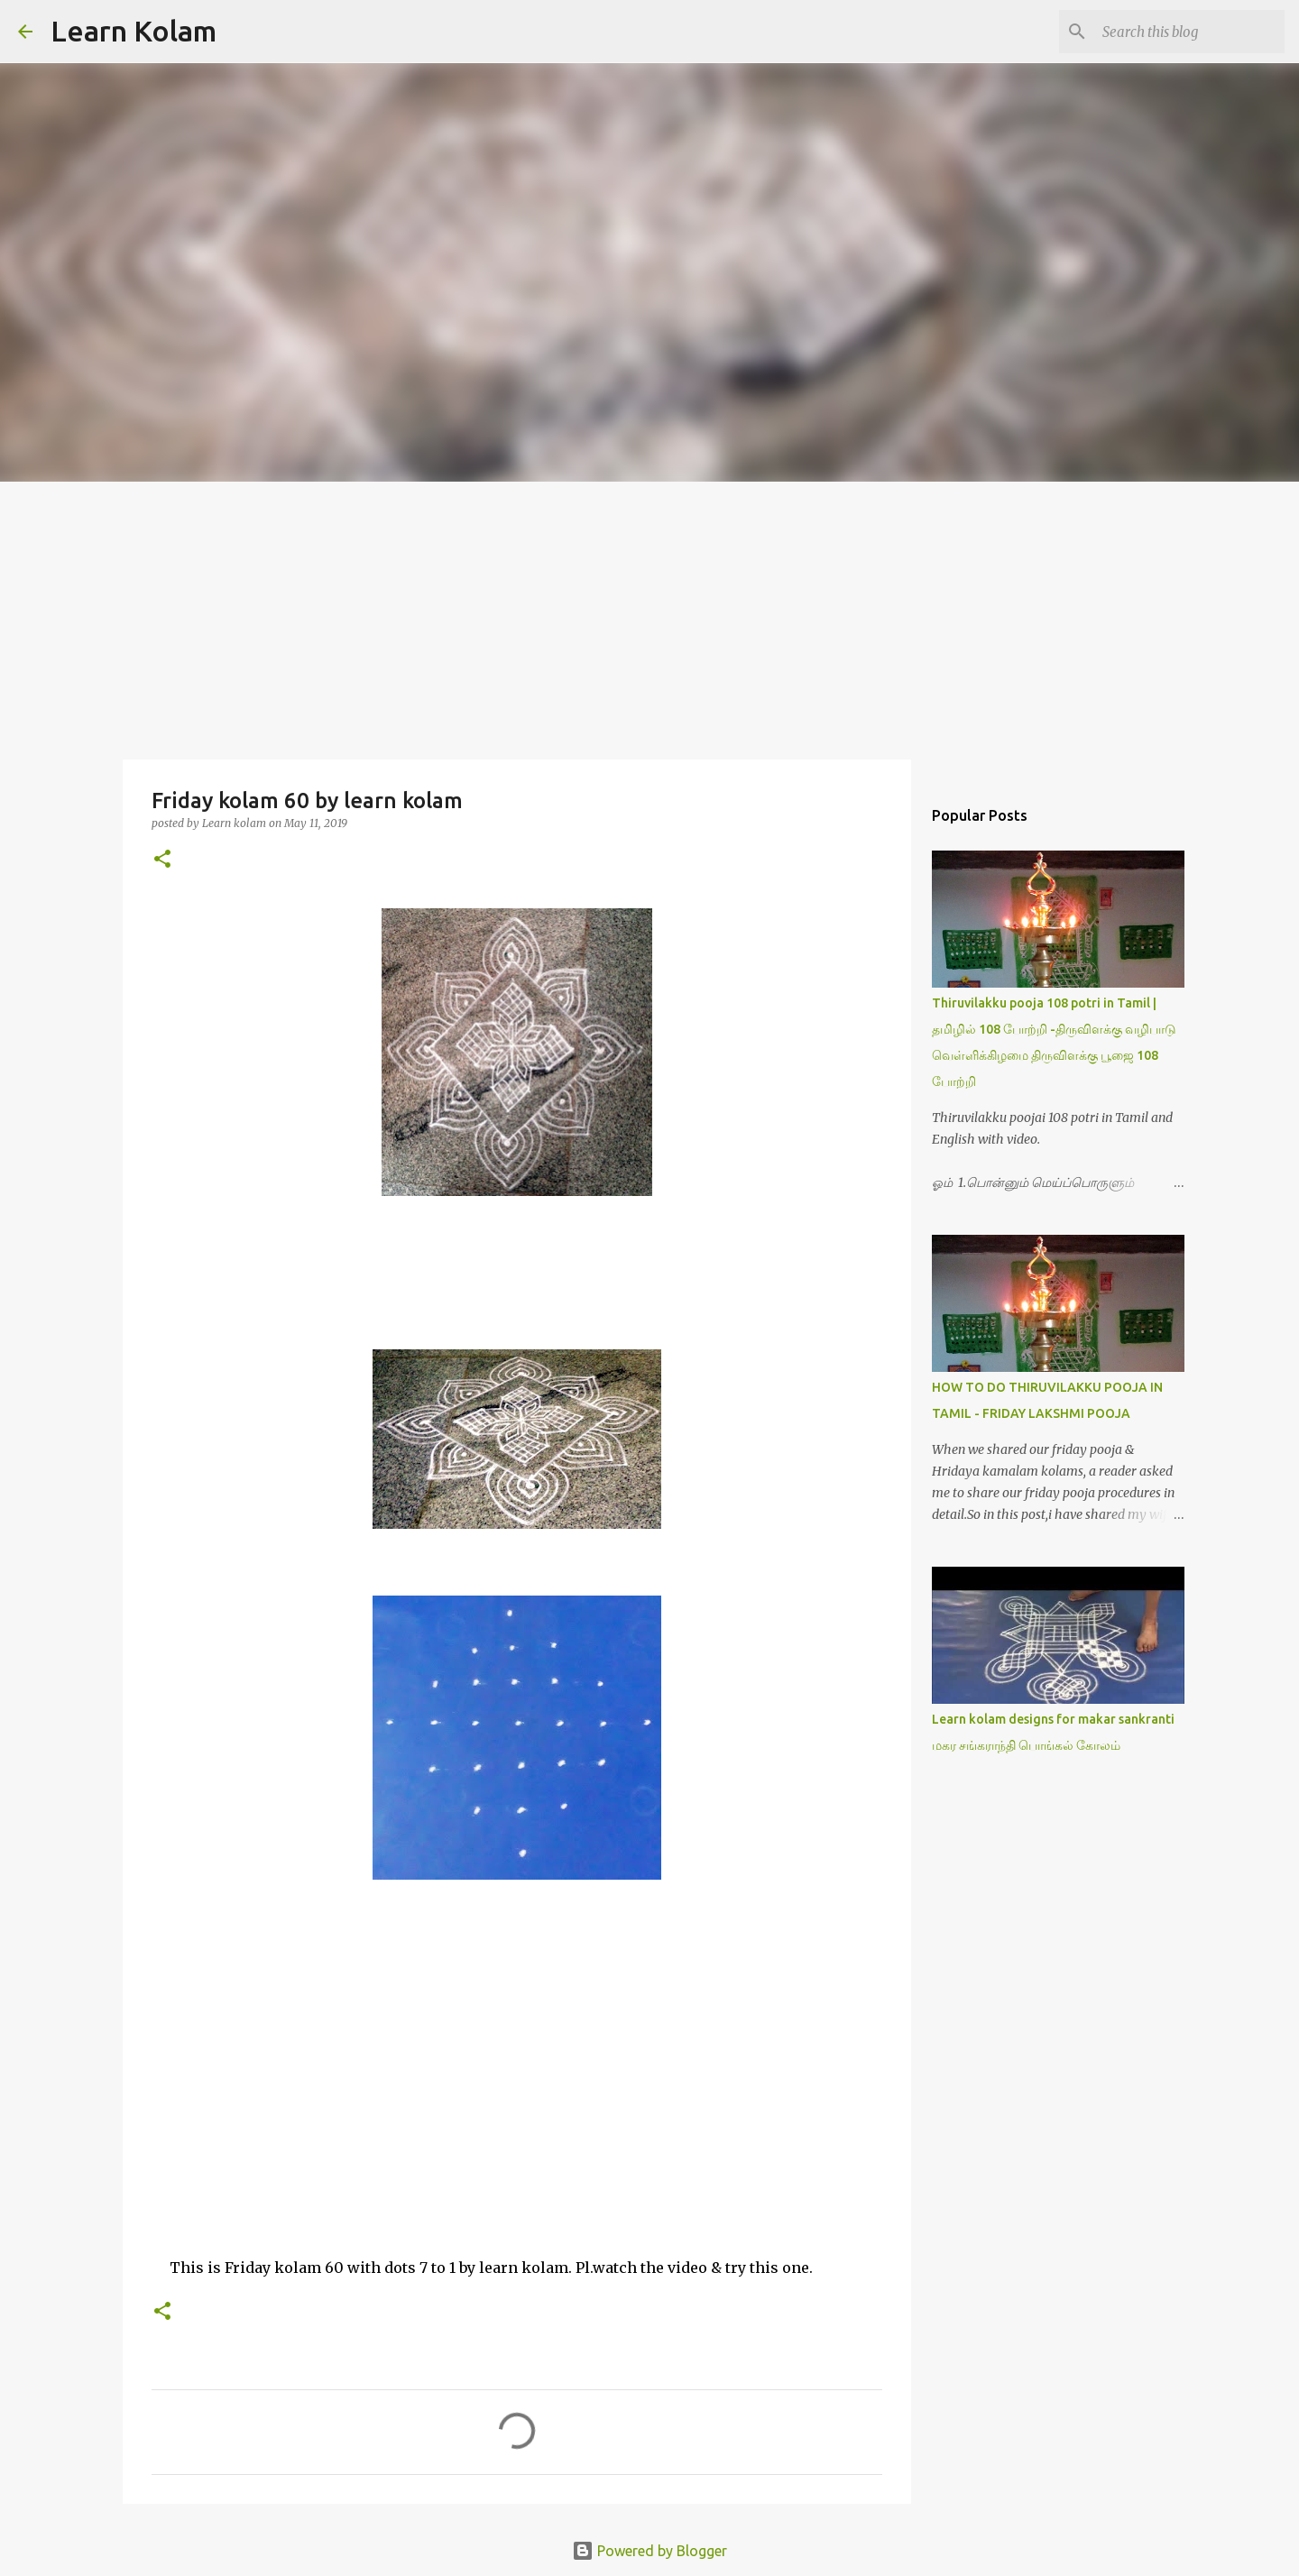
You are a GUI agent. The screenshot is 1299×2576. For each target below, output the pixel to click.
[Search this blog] (1190, 31)
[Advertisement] (649, 617)
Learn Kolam (133, 30)
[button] (162, 860)
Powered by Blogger (649, 2551)
